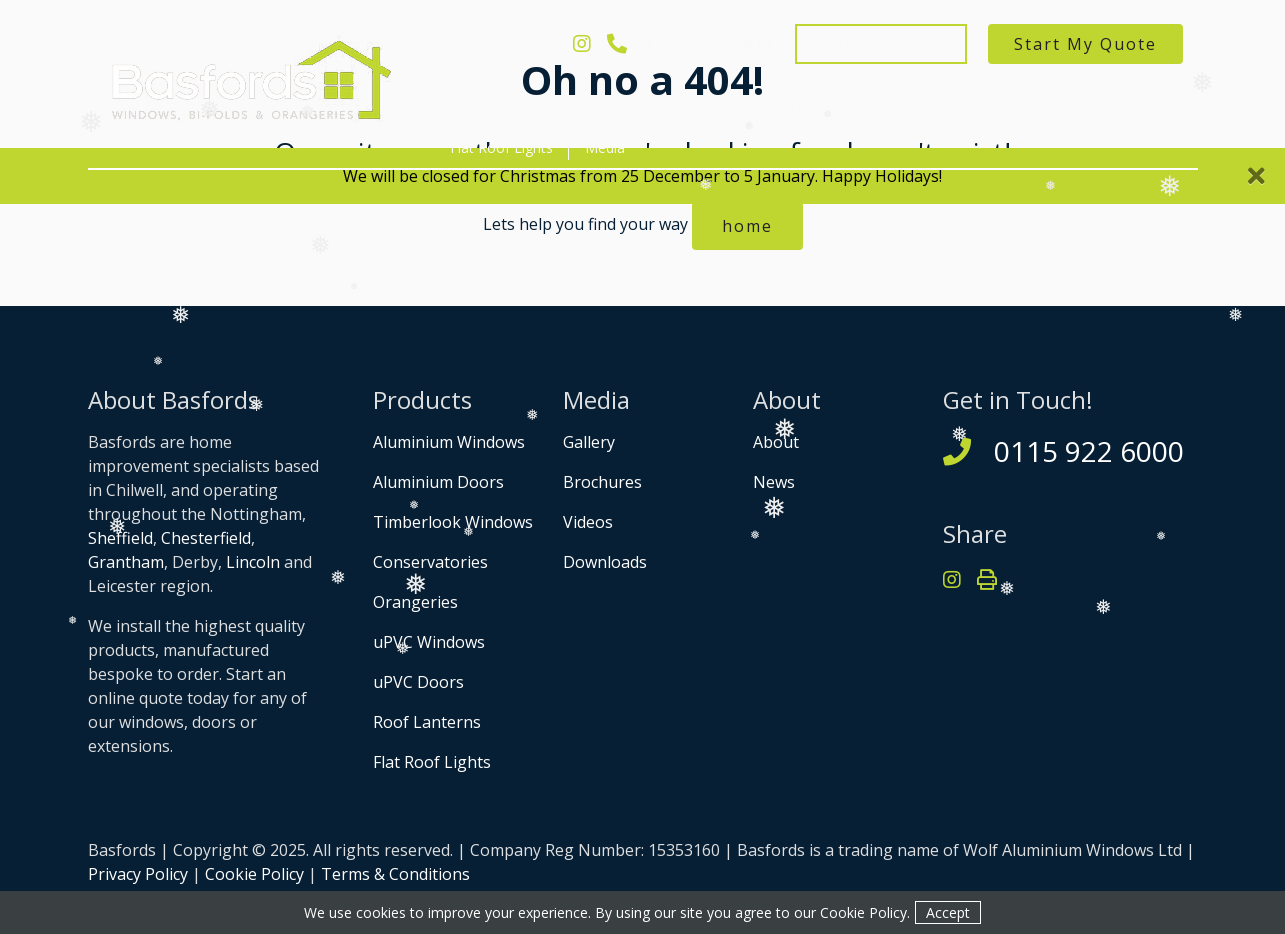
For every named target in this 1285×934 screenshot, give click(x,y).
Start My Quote (1085, 44)
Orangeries (415, 602)
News (774, 482)
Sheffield (120, 538)
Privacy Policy (138, 874)
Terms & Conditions (395, 874)
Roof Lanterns (1029, 107)
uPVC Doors (418, 682)
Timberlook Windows (453, 522)
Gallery (589, 442)
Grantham (126, 562)
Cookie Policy (254, 874)
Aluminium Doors (438, 482)
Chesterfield (206, 538)
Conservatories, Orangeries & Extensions (818, 107)
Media (605, 147)
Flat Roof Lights (501, 147)
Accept (948, 912)
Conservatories (430, 562)
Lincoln (253, 562)
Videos (588, 522)
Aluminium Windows (449, 442)
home (747, 226)
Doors (632, 107)
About (469, 107)
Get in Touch (881, 44)
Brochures (602, 482)
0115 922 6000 (689, 43)
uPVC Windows (429, 642)
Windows (550, 107)
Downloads (605, 562)
